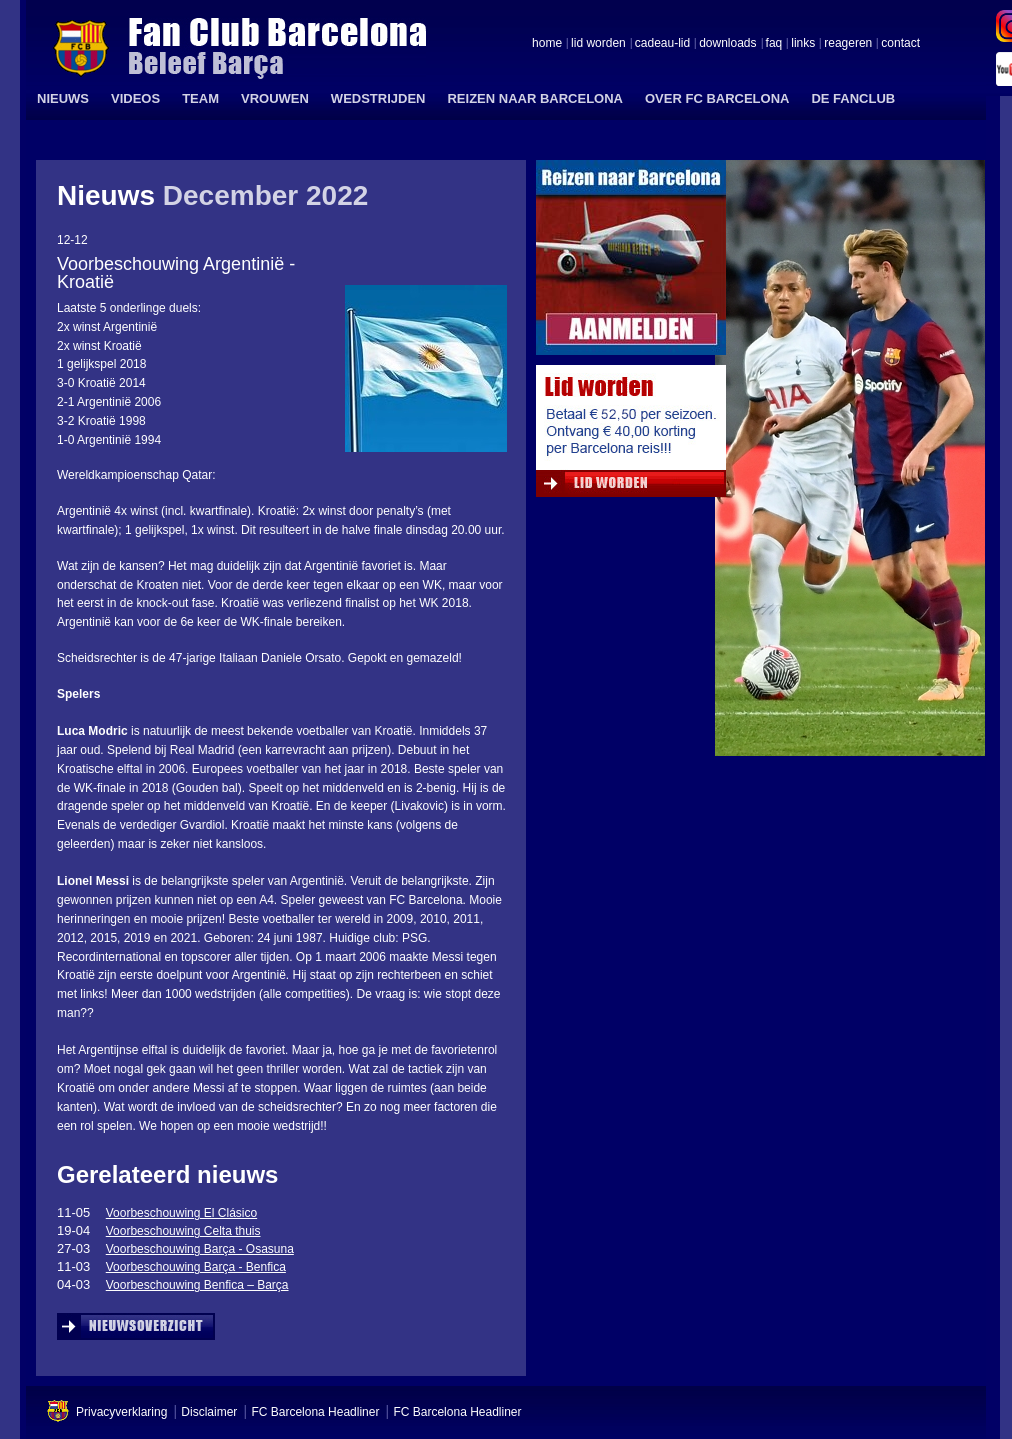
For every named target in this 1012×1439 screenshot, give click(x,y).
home (547, 44)
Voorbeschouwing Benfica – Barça (197, 1285)
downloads (727, 44)
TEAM (200, 98)
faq (774, 44)
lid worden (598, 44)
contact (900, 44)
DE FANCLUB (853, 98)
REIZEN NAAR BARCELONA (535, 98)
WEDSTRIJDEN (378, 98)
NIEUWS (63, 98)
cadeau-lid (662, 44)
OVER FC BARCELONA (717, 98)
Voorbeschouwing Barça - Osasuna (200, 1249)
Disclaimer (209, 1412)
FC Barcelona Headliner (315, 1412)
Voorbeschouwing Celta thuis (183, 1231)
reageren (848, 44)
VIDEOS (135, 98)
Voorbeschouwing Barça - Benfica (196, 1267)
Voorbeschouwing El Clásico (181, 1213)
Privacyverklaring (121, 1412)
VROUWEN (275, 98)
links (803, 44)
